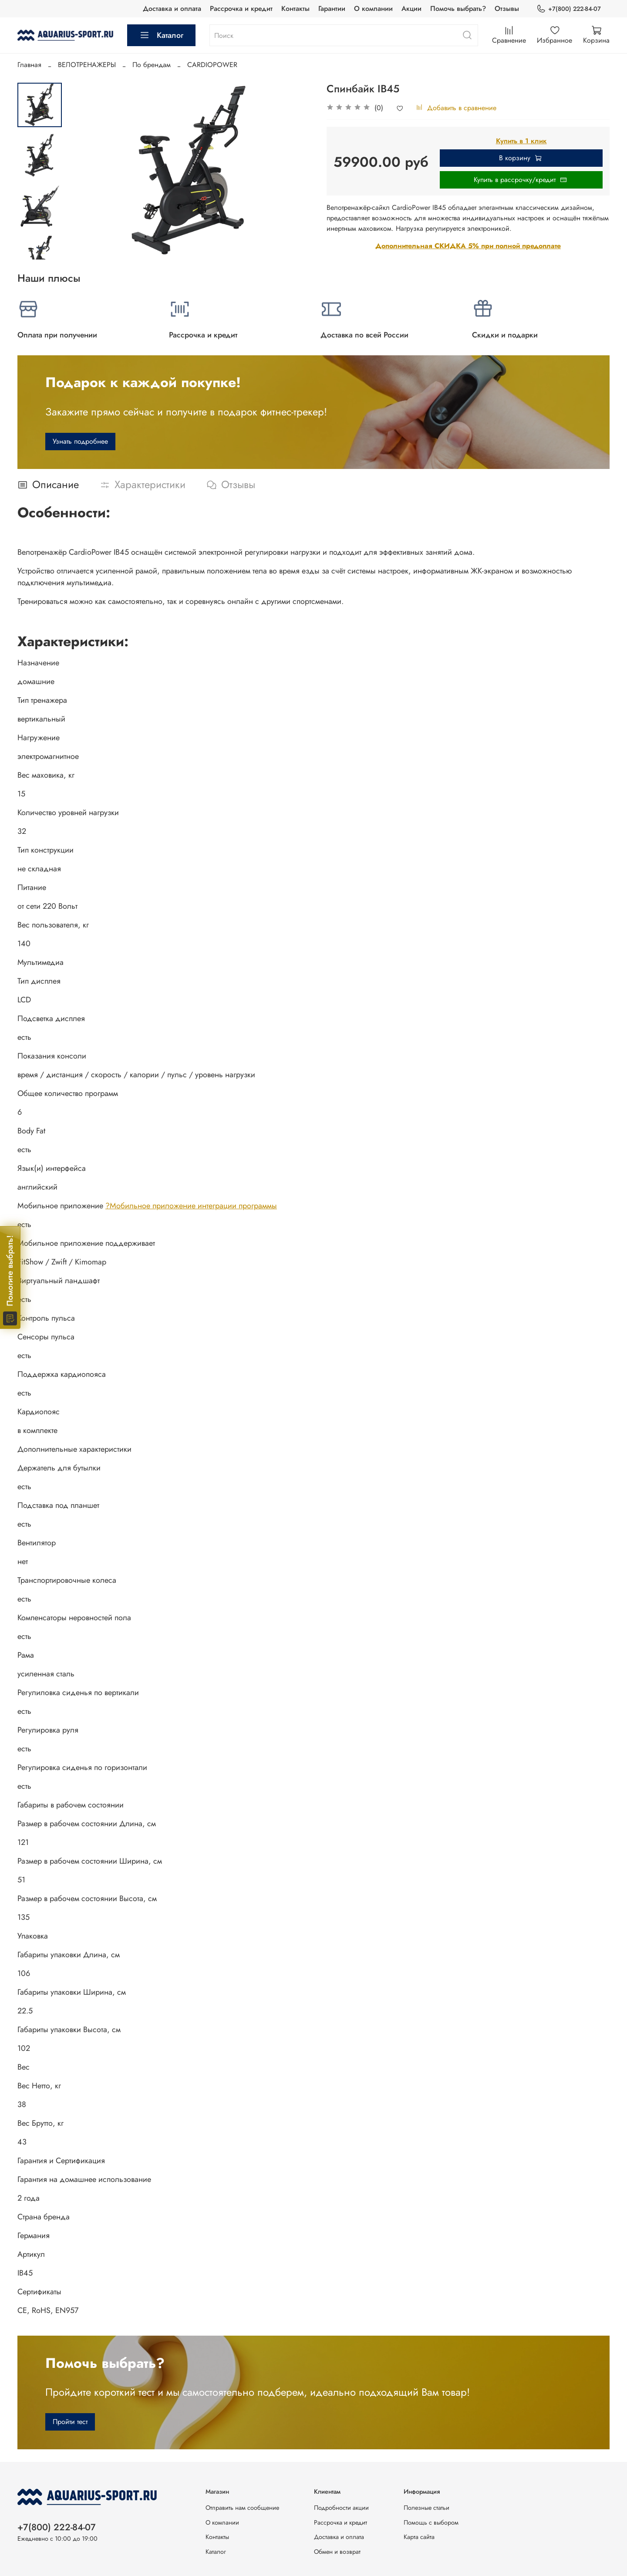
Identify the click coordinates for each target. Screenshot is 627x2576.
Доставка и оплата (172, 8)
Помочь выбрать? (458, 8)
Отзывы (507, 8)
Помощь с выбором (431, 2522)
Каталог (161, 35)
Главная (29, 65)
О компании (373, 8)
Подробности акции (341, 2507)
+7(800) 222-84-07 (568, 8)
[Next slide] (39, 248)
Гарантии (331, 8)
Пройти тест (70, 2422)
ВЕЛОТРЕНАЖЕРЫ (87, 65)
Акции (411, 8)
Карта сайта (419, 2536)
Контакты (295, 8)
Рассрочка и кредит (241, 8)
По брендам (151, 65)
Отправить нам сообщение (242, 2507)
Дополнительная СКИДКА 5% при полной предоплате (468, 246)
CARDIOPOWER (212, 65)
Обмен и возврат (337, 2551)
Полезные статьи (426, 2507)
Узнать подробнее (80, 441)
